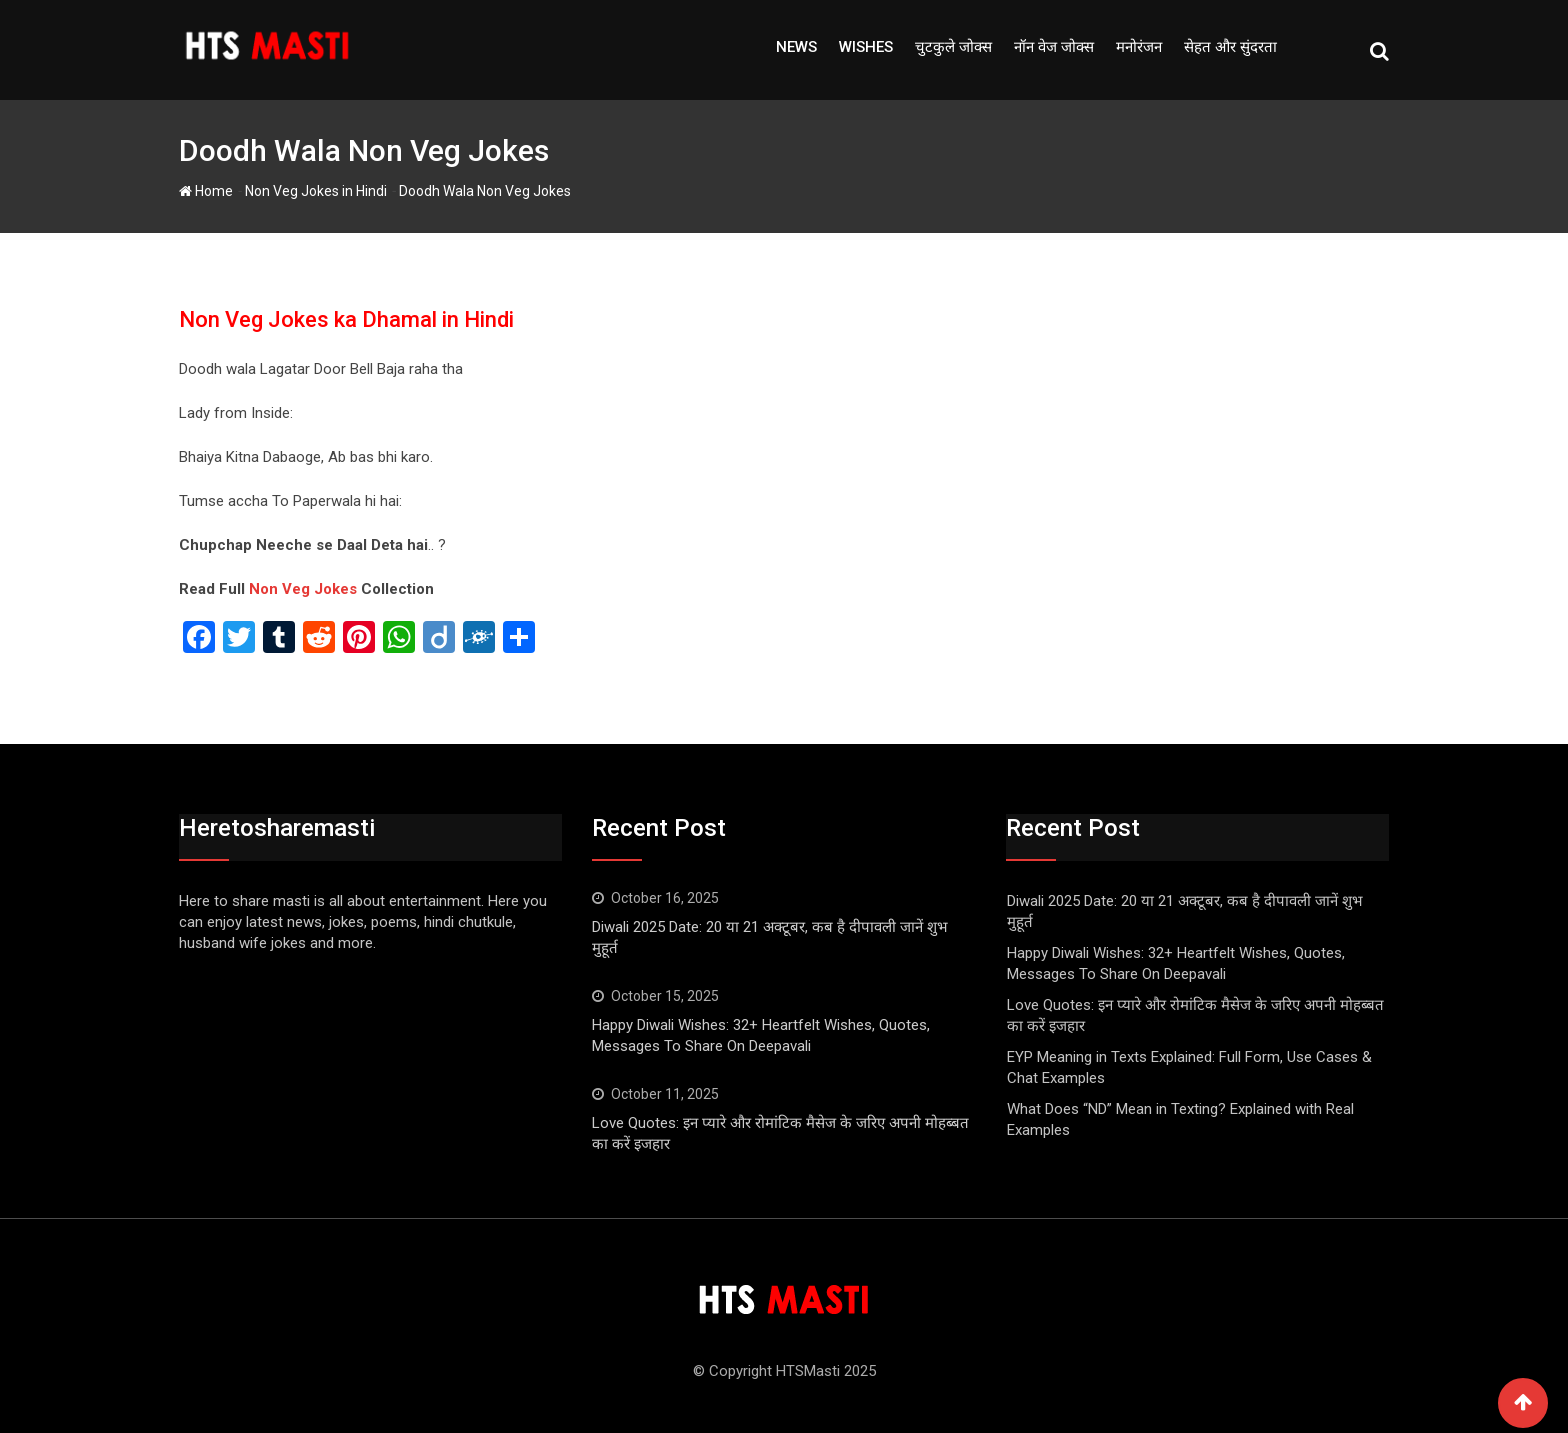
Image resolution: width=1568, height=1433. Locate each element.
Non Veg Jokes (303, 589)
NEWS (796, 47)
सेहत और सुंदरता (1230, 47)
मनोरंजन (1139, 47)
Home (206, 191)
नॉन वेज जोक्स (1054, 47)
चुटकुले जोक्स (953, 47)
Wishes (866, 47)
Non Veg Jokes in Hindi (316, 191)
